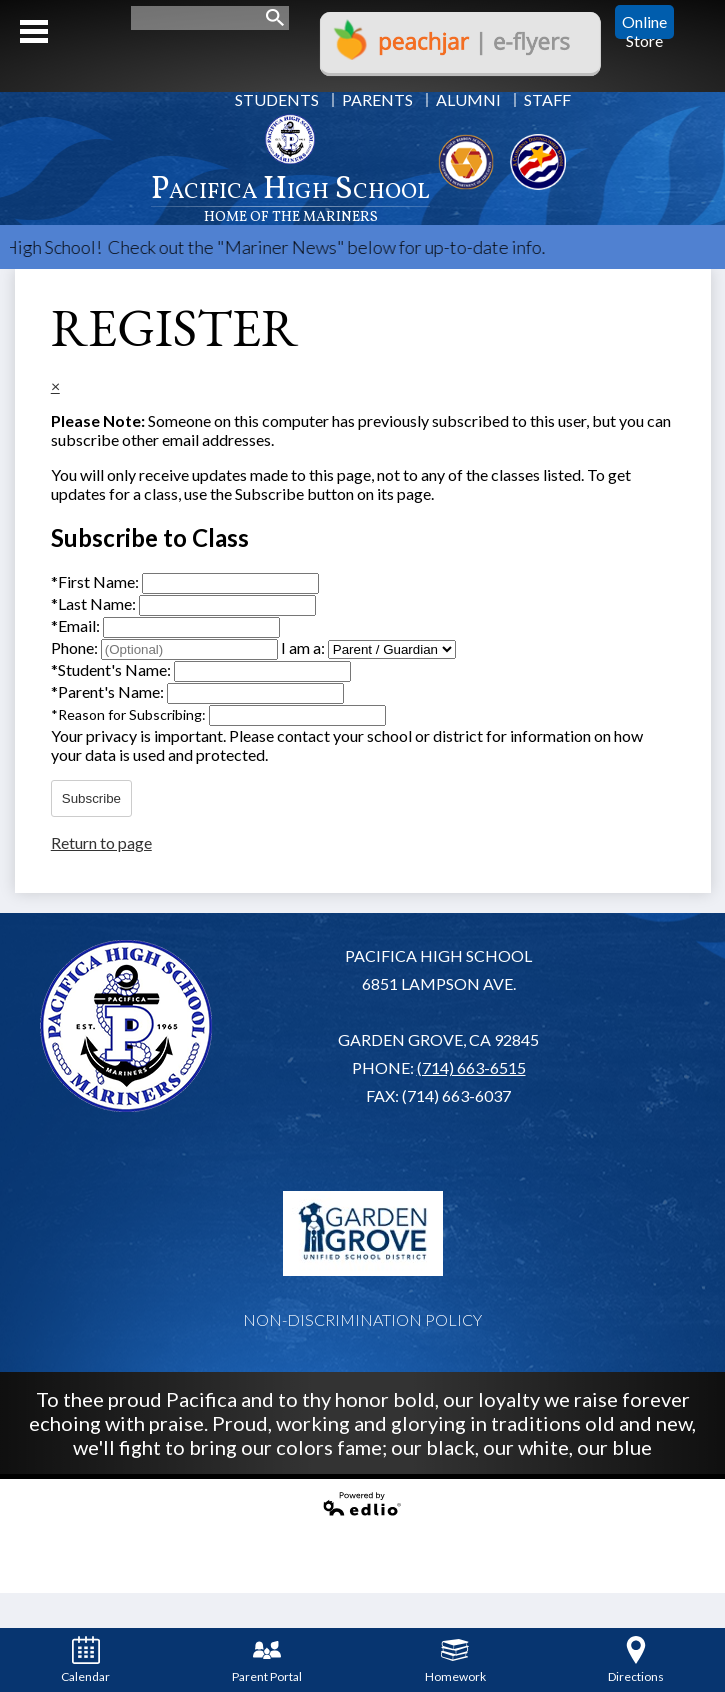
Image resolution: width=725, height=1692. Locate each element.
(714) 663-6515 (471, 1067)
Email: (77, 625)
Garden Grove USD (363, 1233)
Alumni (468, 99)
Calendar (85, 1660)
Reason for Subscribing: (130, 714)
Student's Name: (112, 669)
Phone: (76, 647)
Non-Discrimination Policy (362, 1319)
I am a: (303, 647)
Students (277, 99)
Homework (455, 1660)
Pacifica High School (290, 196)
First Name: (96, 581)
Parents (377, 99)
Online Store (644, 22)
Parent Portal (267, 1660)
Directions (636, 1660)
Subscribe (91, 798)
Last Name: (95, 603)
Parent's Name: (109, 691)
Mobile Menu (34, 31)
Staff (547, 99)
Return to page (101, 842)
